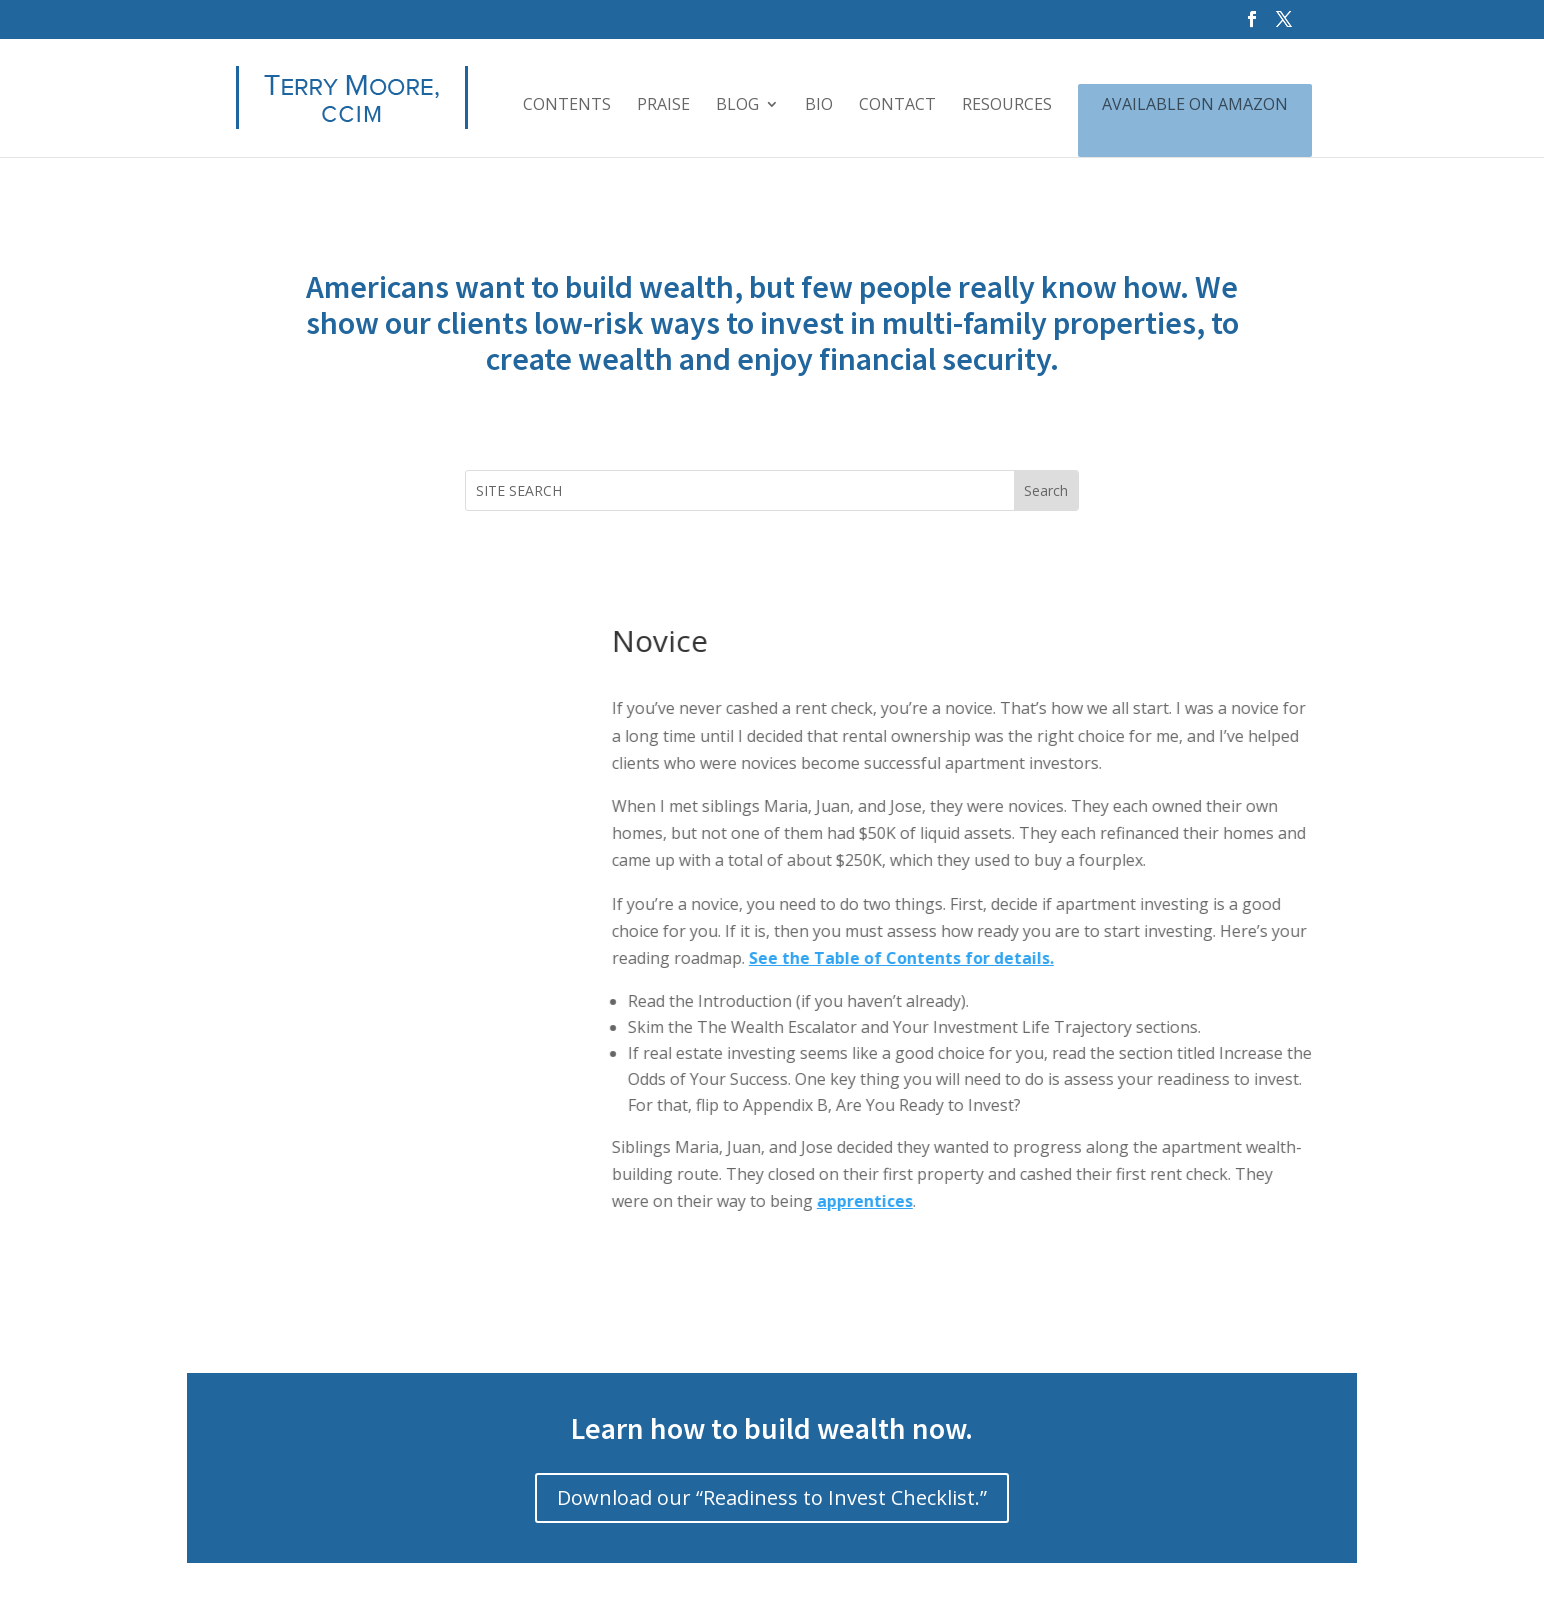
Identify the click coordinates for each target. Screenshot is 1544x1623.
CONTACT (897, 106)
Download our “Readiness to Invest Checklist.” (772, 1497)
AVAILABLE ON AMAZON (1195, 105)
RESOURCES (1007, 106)
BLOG (737, 106)
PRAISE (663, 106)
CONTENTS (567, 106)
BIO (819, 106)
